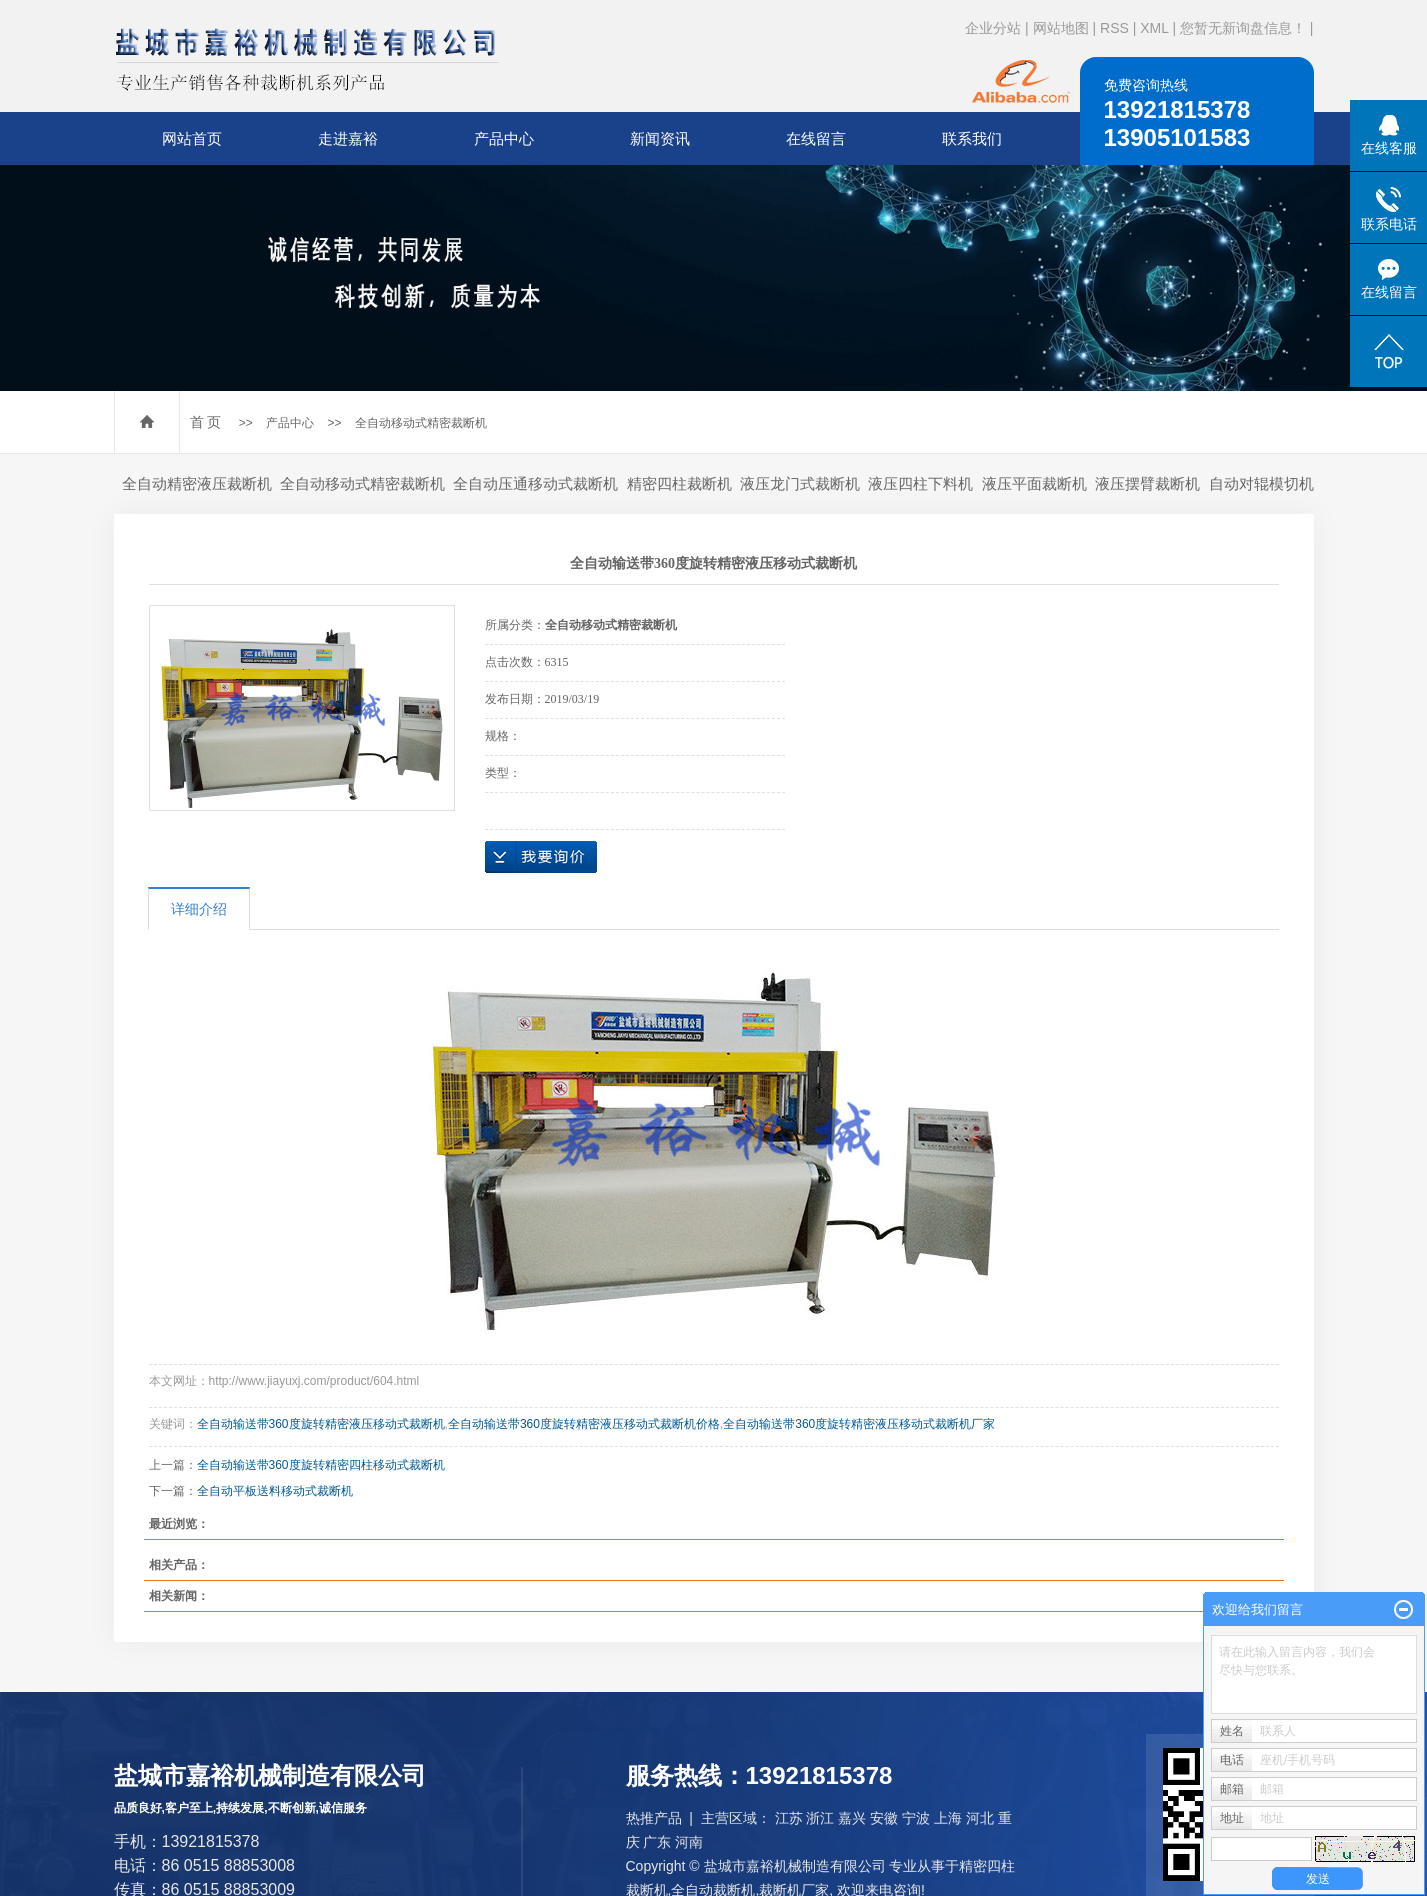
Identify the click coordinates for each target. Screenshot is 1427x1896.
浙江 (820, 1818)
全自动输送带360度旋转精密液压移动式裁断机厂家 (859, 1424)
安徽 (884, 1818)
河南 (689, 1842)
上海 (948, 1818)
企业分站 (993, 28)
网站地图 (1061, 28)
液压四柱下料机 (920, 483)
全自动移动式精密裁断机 (421, 423)
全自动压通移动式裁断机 (535, 483)
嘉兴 (852, 1818)
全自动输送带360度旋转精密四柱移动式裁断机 (321, 1465)
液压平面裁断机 (1034, 483)
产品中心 (504, 138)
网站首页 (192, 138)
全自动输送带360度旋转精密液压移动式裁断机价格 (584, 1424)
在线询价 (541, 857)
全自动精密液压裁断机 (197, 483)
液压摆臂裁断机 (1147, 483)
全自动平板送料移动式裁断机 (275, 1491)
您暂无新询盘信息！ (1243, 28)
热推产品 (654, 1818)
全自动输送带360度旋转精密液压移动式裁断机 (321, 1424)
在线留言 (816, 138)
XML (1154, 28)
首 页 (206, 422)
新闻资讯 (660, 138)
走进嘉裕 (348, 138)
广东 (657, 1842)
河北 (980, 1818)
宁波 (916, 1818)
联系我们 (972, 138)
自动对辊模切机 (1261, 483)
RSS (1114, 28)
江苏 (789, 1818)
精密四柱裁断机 (679, 483)
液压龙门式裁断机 (800, 483)
